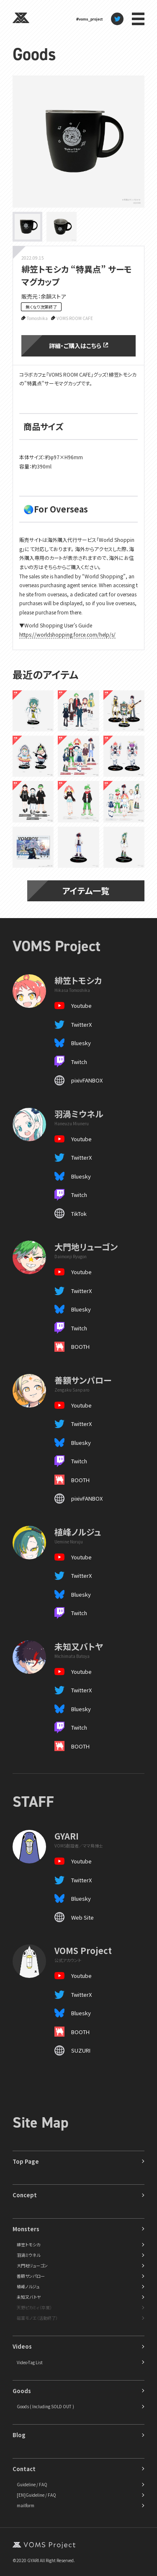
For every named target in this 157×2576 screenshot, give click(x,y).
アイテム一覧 (85, 891)
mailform (25, 2505)
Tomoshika (37, 318)
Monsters (26, 2229)
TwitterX (81, 1024)
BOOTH (80, 1346)
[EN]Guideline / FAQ (36, 2495)
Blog (19, 2435)
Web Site (82, 1917)
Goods (34, 54)
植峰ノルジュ (28, 2286)
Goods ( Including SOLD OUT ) (45, 2406)
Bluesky (81, 1043)
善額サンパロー (31, 2276)
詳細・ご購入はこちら (78, 345)
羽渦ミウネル (28, 2255)
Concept (25, 2195)
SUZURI (80, 2050)
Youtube (81, 1006)
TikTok (79, 1214)
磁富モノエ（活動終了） (37, 2318)
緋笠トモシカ (28, 2244)
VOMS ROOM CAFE (75, 318)
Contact (24, 2469)
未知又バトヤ (29, 2297)
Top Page (26, 2161)
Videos (22, 2346)
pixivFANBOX (87, 1080)
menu (138, 19)
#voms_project (89, 19)
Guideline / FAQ (32, 2484)
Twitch (79, 1062)
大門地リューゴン (32, 2265)
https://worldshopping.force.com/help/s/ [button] (67, 634)
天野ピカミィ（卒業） (34, 2307)
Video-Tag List (30, 2362)
